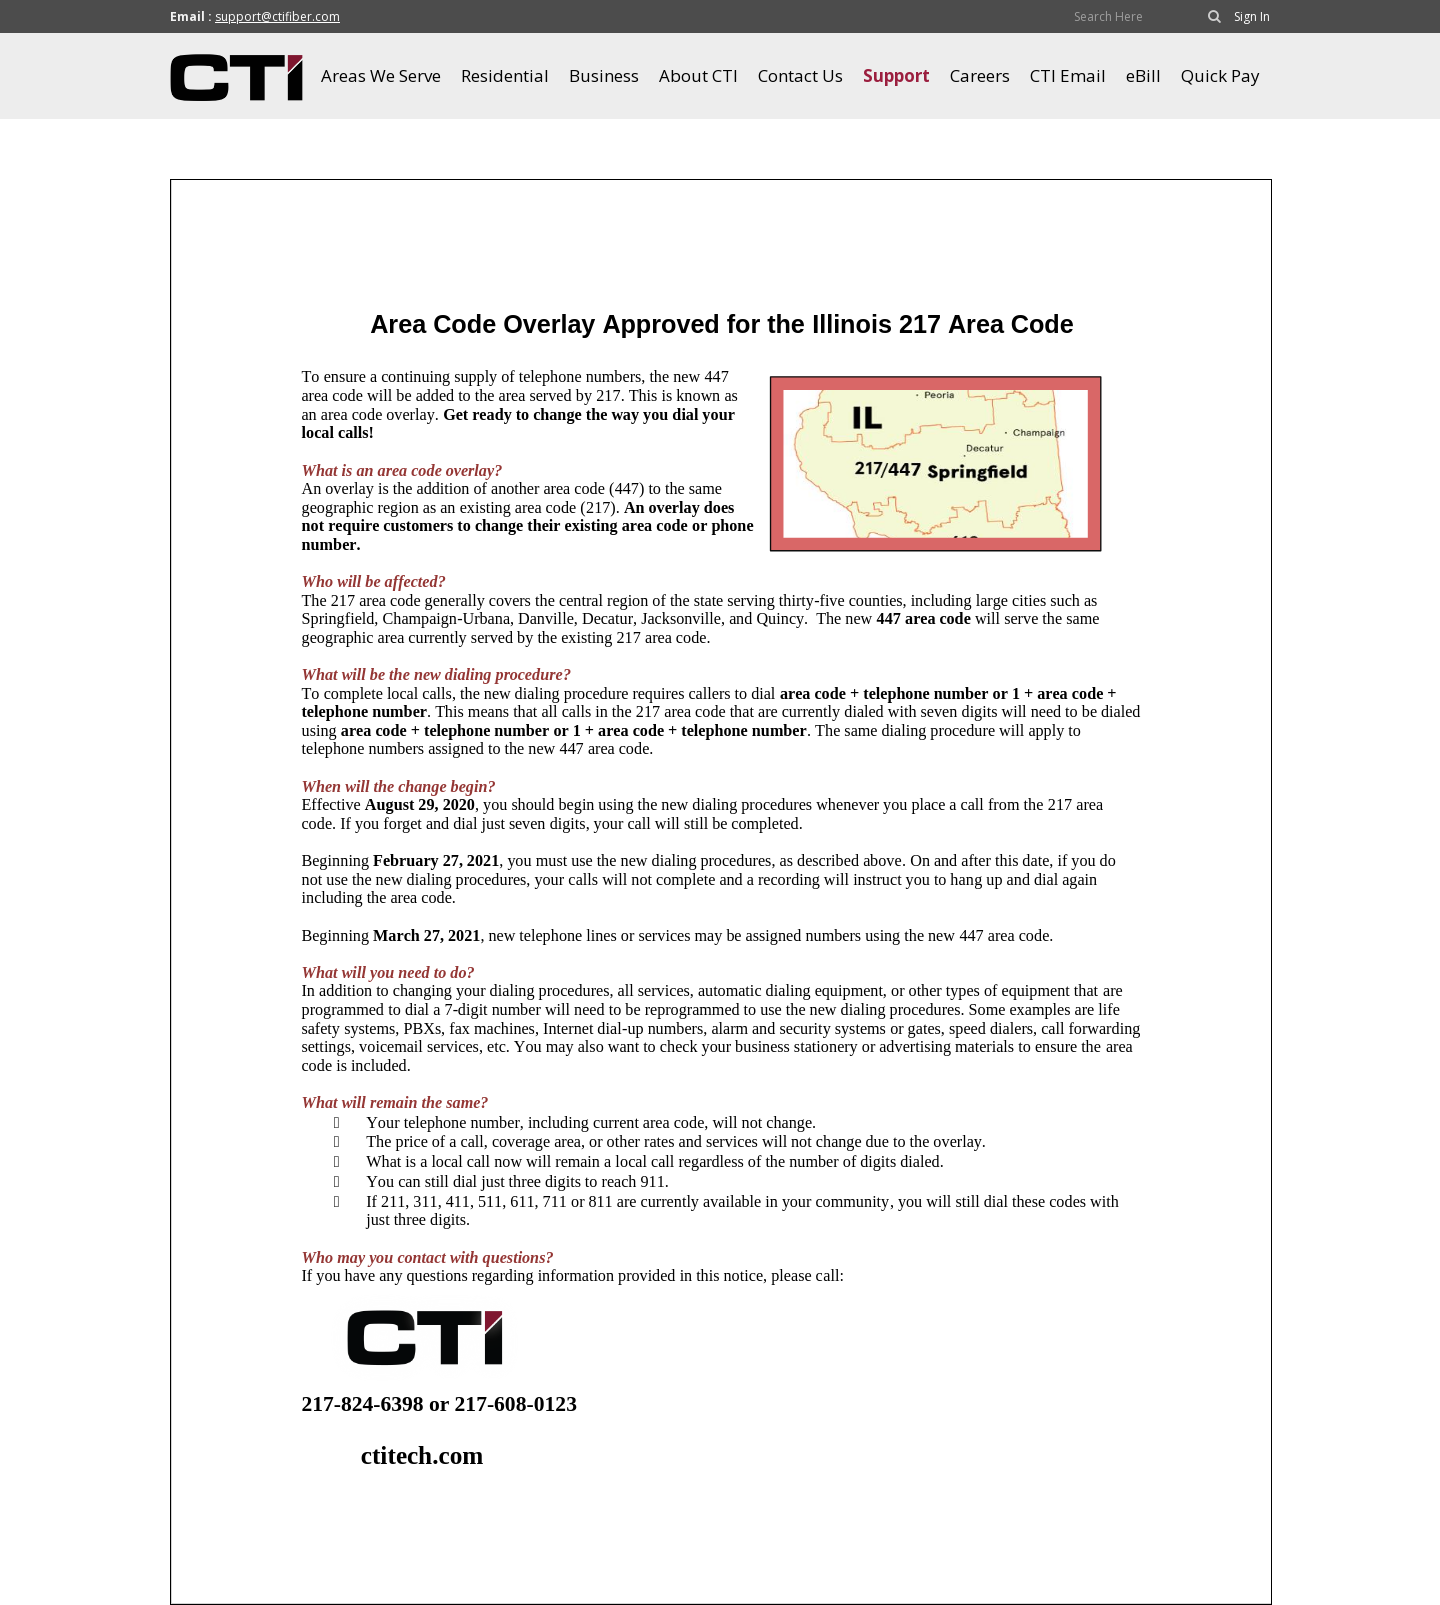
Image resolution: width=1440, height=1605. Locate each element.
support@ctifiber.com (277, 16)
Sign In (1252, 16)
